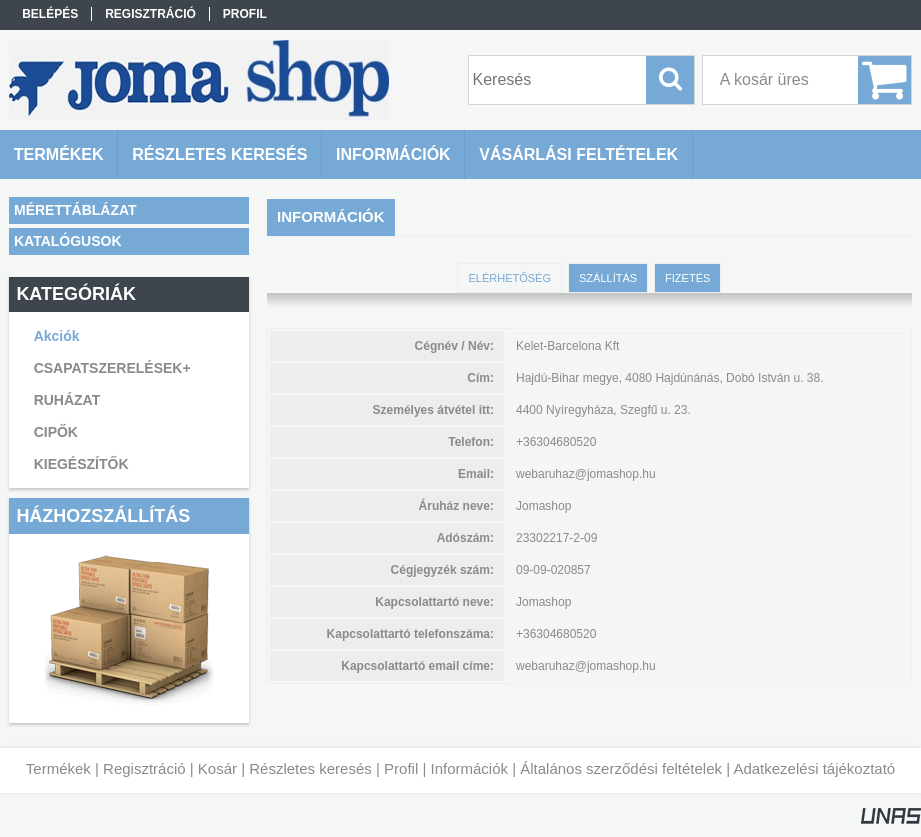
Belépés (50, 14)
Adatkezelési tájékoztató (814, 768)
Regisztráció (144, 768)
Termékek (58, 768)
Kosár (217, 768)
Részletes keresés (310, 768)
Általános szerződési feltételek (621, 768)
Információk (469, 768)
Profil (401, 768)
